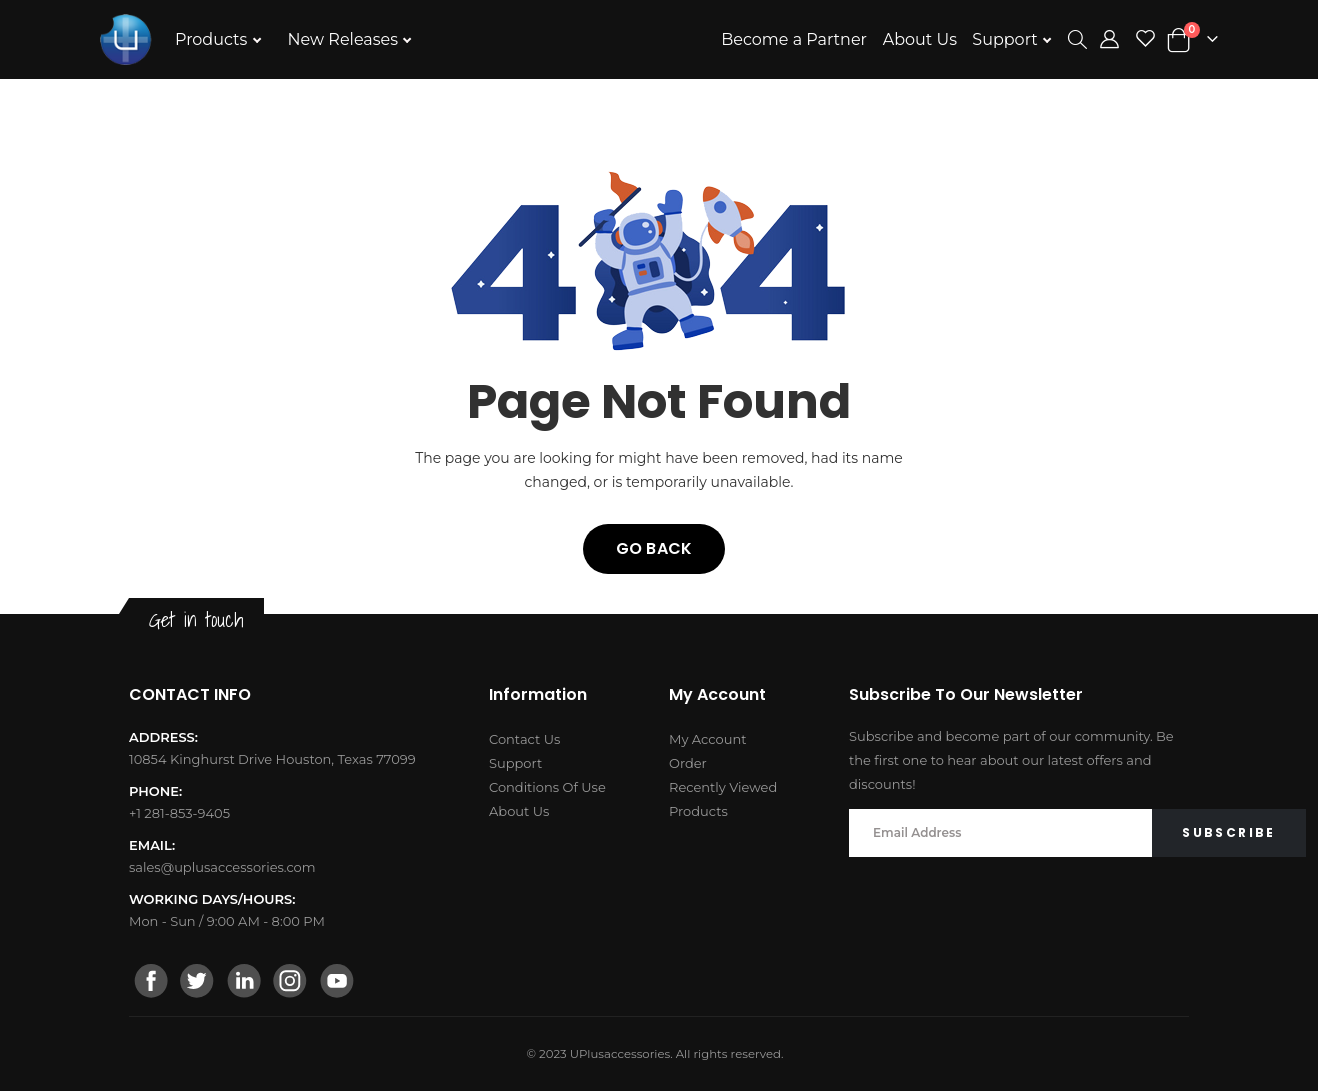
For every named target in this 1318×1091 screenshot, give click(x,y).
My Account (707, 739)
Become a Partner (794, 39)
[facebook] (152, 983)
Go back (654, 548)
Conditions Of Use (547, 787)
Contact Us (524, 739)
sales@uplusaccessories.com (222, 867)
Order (688, 763)
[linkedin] (244, 983)
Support (1007, 39)
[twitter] (198, 983)
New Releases (345, 39)
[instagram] (290, 983)
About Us (920, 39)
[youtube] (336, 983)
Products (213, 39)
